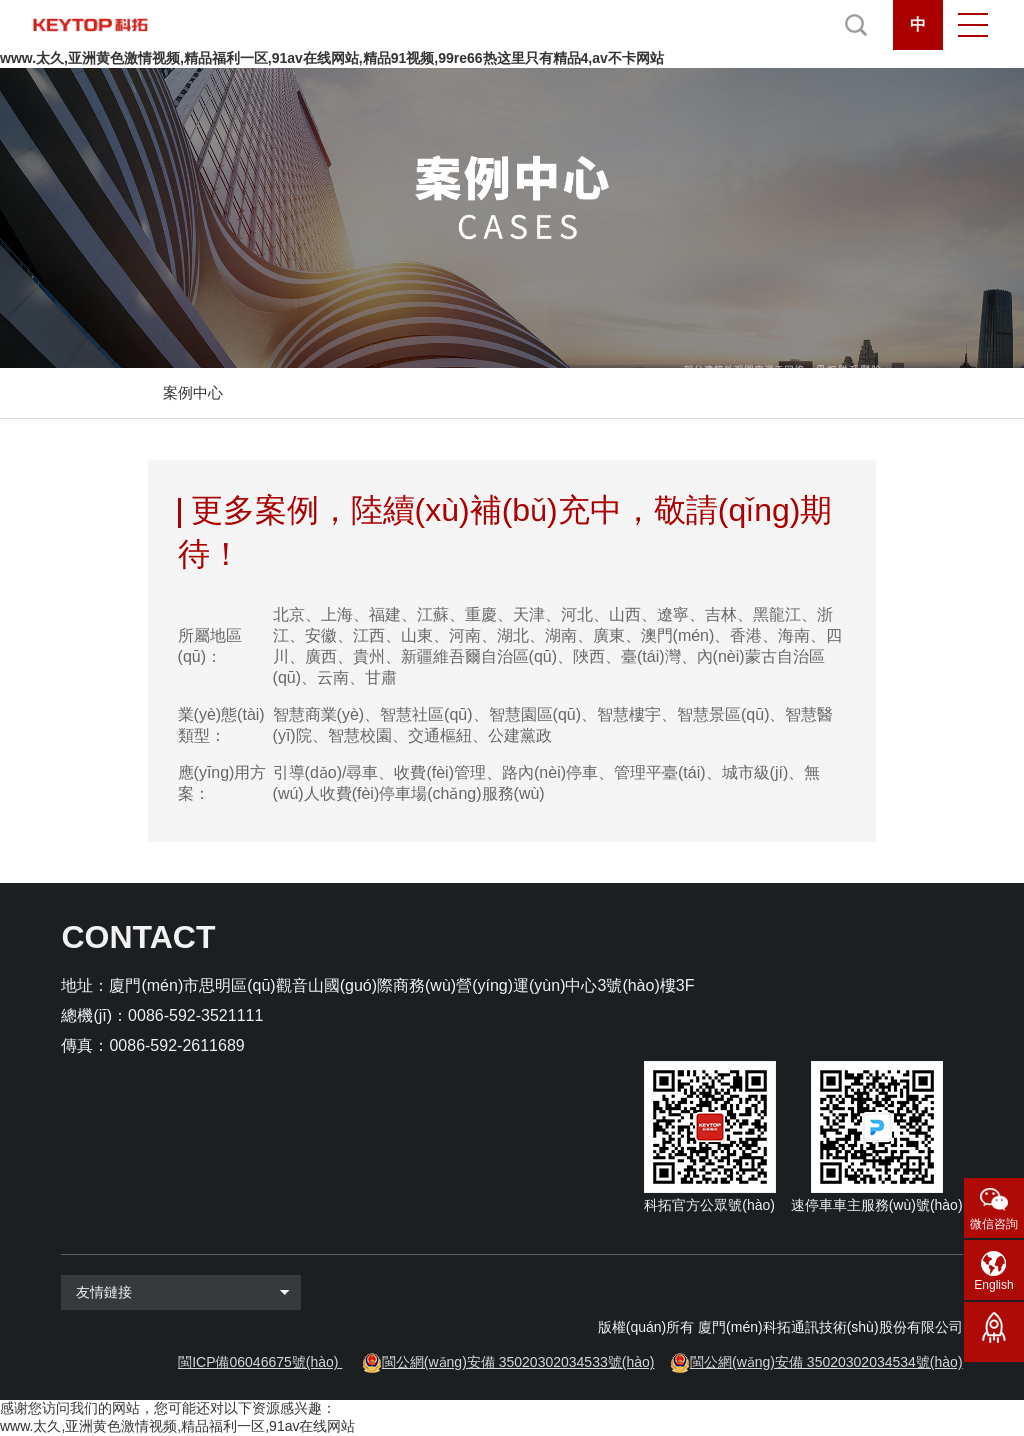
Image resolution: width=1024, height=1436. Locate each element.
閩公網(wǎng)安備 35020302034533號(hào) (518, 1362)
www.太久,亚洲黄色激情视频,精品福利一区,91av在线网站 (177, 1426)
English (993, 1285)
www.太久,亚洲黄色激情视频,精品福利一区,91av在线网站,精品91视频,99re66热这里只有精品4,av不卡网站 (332, 58)
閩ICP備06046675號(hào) (258, 1362)
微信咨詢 (994, 1224)
